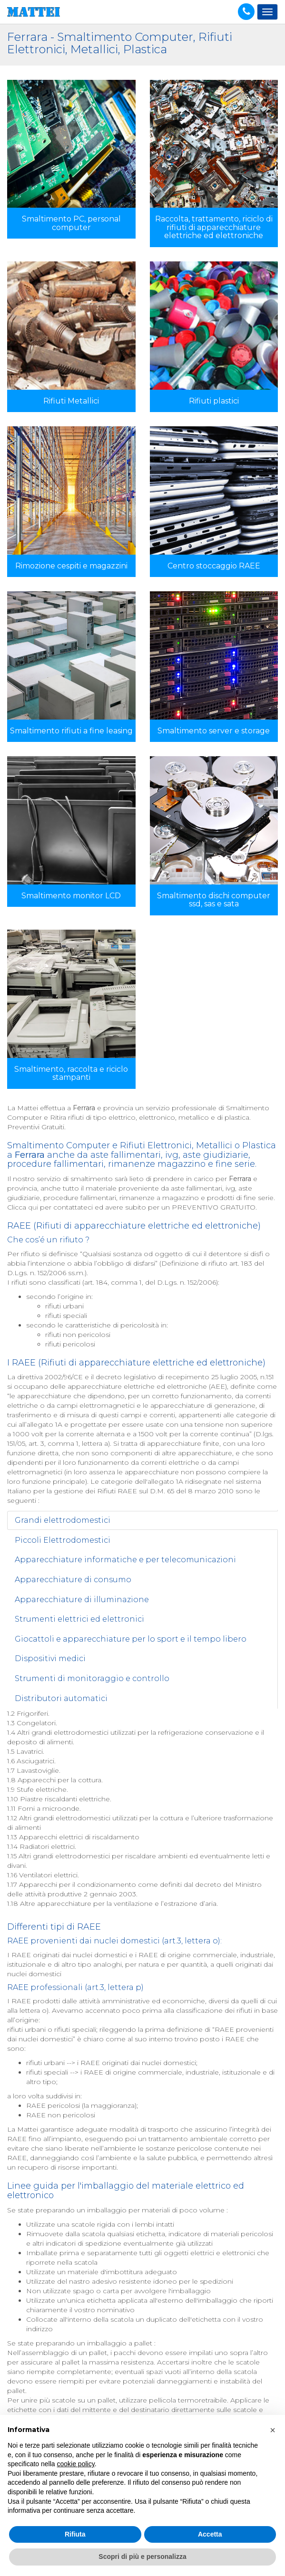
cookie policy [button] (76, 2464)
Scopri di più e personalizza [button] (142, 2556)
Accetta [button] (210, 2534)
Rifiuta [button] (75, 2534)
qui (33, 1207)
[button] (272, 2430)
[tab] (142, 1520)
